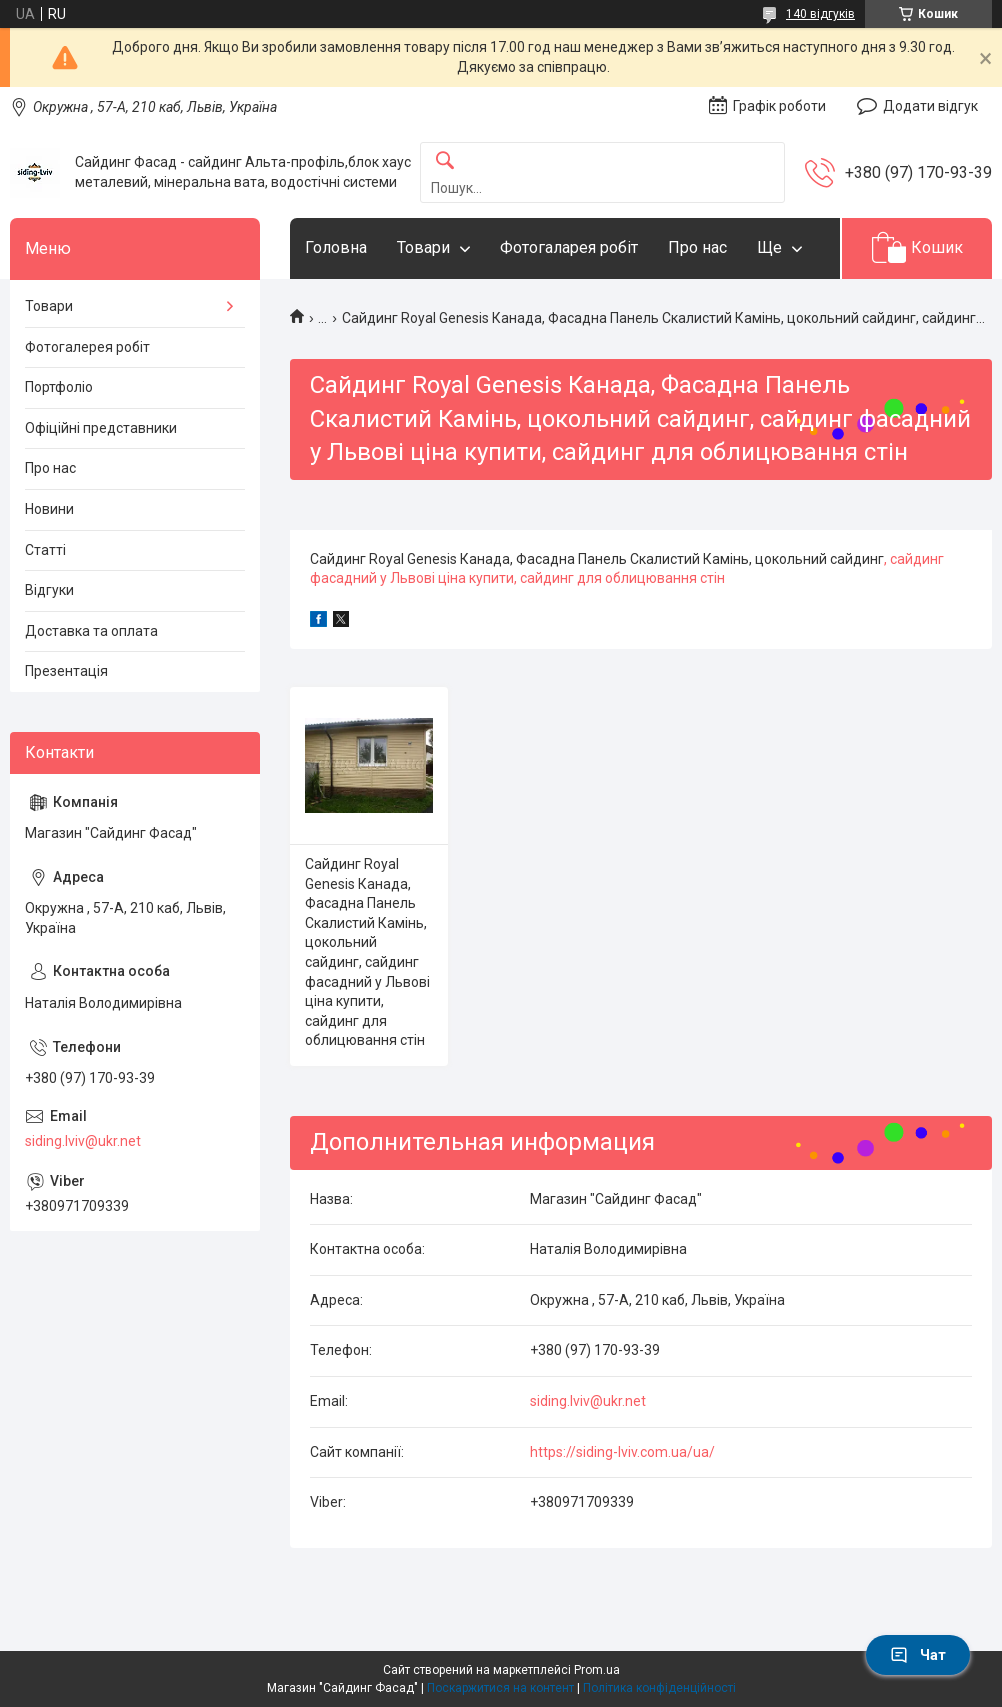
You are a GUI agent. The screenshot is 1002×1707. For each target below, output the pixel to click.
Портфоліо (59, 387)
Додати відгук (930, 106)
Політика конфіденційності (659, 1688)
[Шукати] (445, 161)
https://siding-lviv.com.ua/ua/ (622, 1452)
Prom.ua (597, 1670)
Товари (423, 247)
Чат (918, 1655)
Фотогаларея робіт (569, 247)
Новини (49, 509)
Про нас (697, 247)
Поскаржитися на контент (500, 1688)
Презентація (66, 671)
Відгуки (49, 590)
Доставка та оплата (91, 631)
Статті (45, 550)
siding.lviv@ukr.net (588, 1401)
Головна (336, 247)
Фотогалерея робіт (87, 347)
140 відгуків (820, 14)
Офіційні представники (101, 428)
